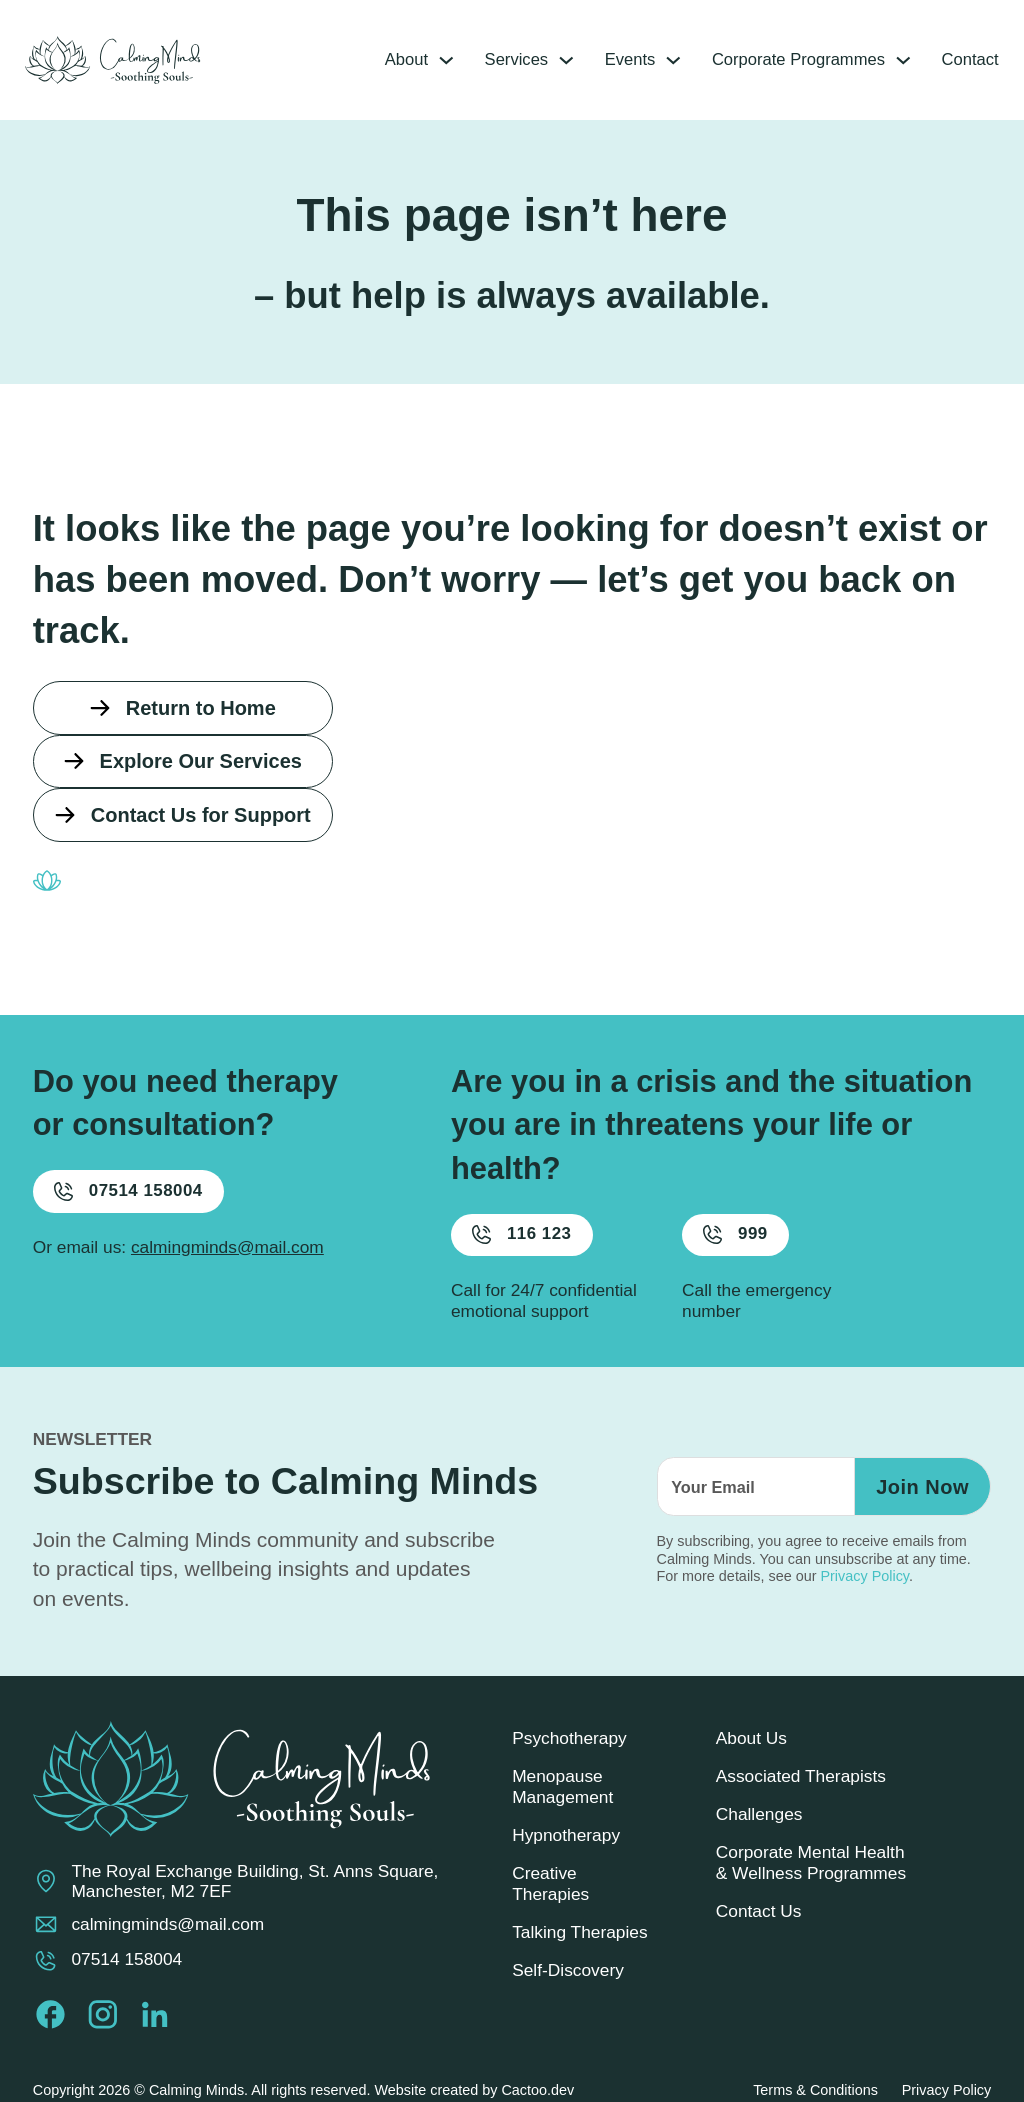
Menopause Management (562, 1799)
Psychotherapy (569, 1751)
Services (492, 60)
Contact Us (759, 1925)
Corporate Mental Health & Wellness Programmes (811, 1876)
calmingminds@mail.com (227, 1260)
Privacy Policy (864, 1590)
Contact (962, 60)
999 (739, 1247)
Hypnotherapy (566, 1848)
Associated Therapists (801, 1789)
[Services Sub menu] (543, 59)
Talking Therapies (580, 1945)
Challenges (759, 1827)
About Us (751, 1751)
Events (609, 60)
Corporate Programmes (783, 60)
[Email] (751, 1500)
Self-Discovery (568, 1984)
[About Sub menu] (420, 59)
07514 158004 (133, 1204)
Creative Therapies (550, 1896)
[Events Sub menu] (654, 59)
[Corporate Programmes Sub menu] (892, 59)
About (378, 60)
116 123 (526, 1247)
